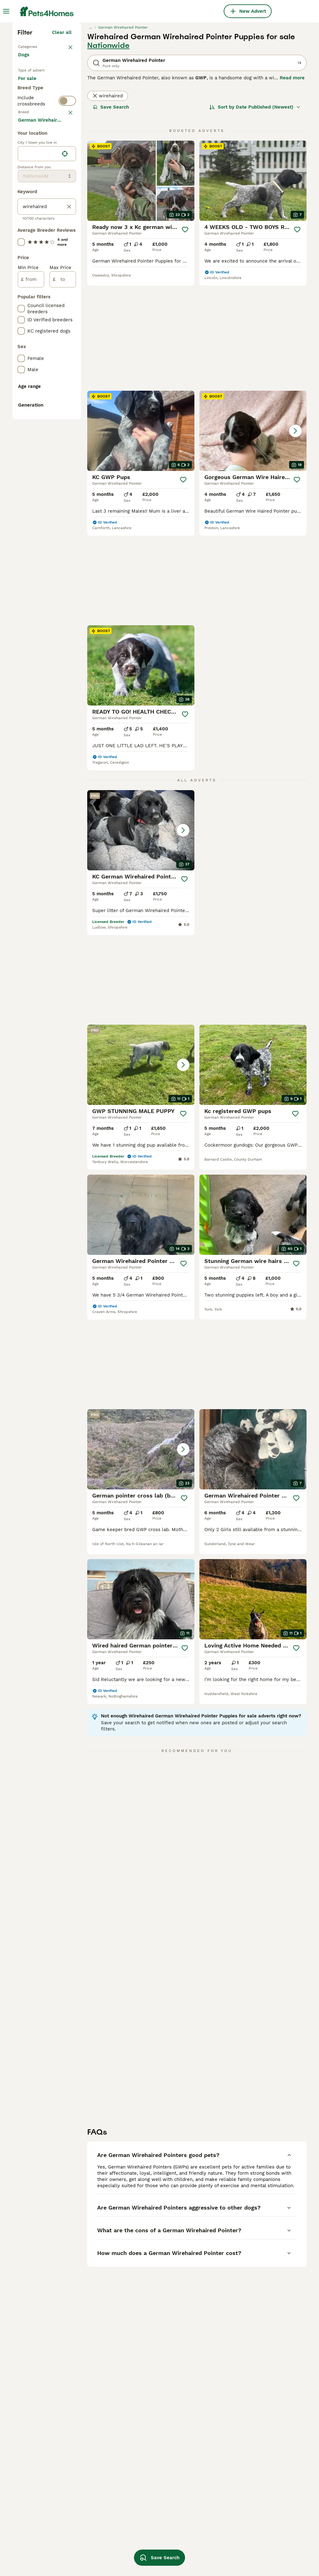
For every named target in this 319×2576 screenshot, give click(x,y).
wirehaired (108, 204)
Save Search (111, 215)
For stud (32, 224)
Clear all (62, 140)
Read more (292, 186)
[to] (63, 569)
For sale (32, 194)
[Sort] (255, 215)
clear (66, 263)
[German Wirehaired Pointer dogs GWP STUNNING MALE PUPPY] (253, 838)
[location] (47, 443)
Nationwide (108, 153)
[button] (253, 439)
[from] (31, 569)
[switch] (67, 249)
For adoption (37, 209)
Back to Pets (32, 154)
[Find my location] (65, 443)
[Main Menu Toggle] (6, 11)
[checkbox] (21, 295)
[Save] (184, 338)
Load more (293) (57, 409)
